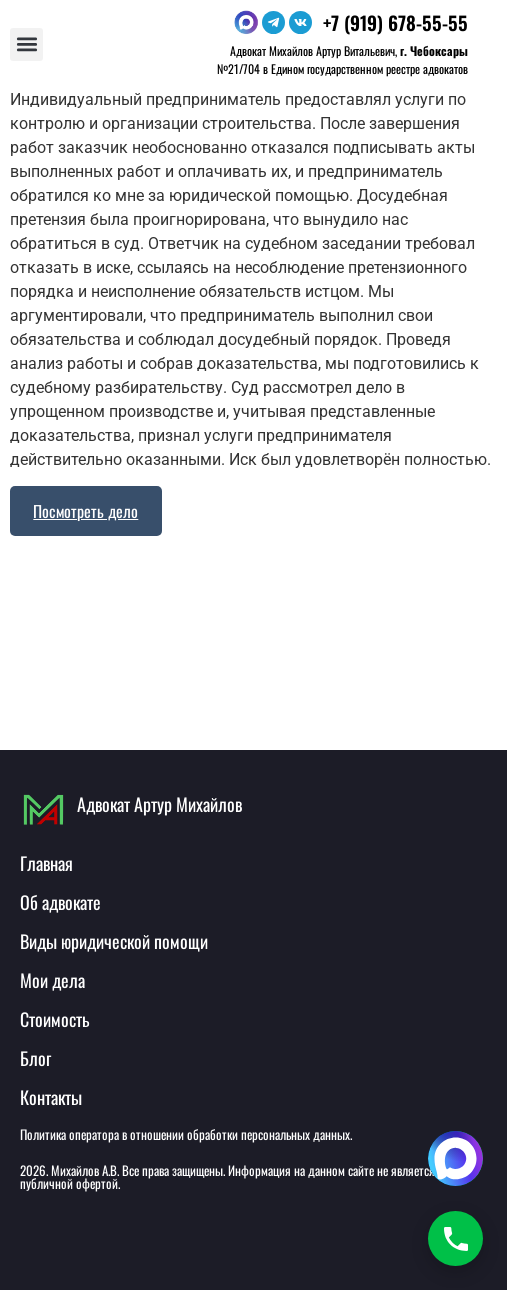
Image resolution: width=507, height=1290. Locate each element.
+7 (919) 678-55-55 (395, 22)
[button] (26, 44)
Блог (35, 1058)
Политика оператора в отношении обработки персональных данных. (186, 1134)
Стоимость (54, 1019)
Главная (46, 863)
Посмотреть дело (85, 511)
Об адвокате (60, 902)
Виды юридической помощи (114, 941)
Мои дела (52, 980)
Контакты (51, 1097)
